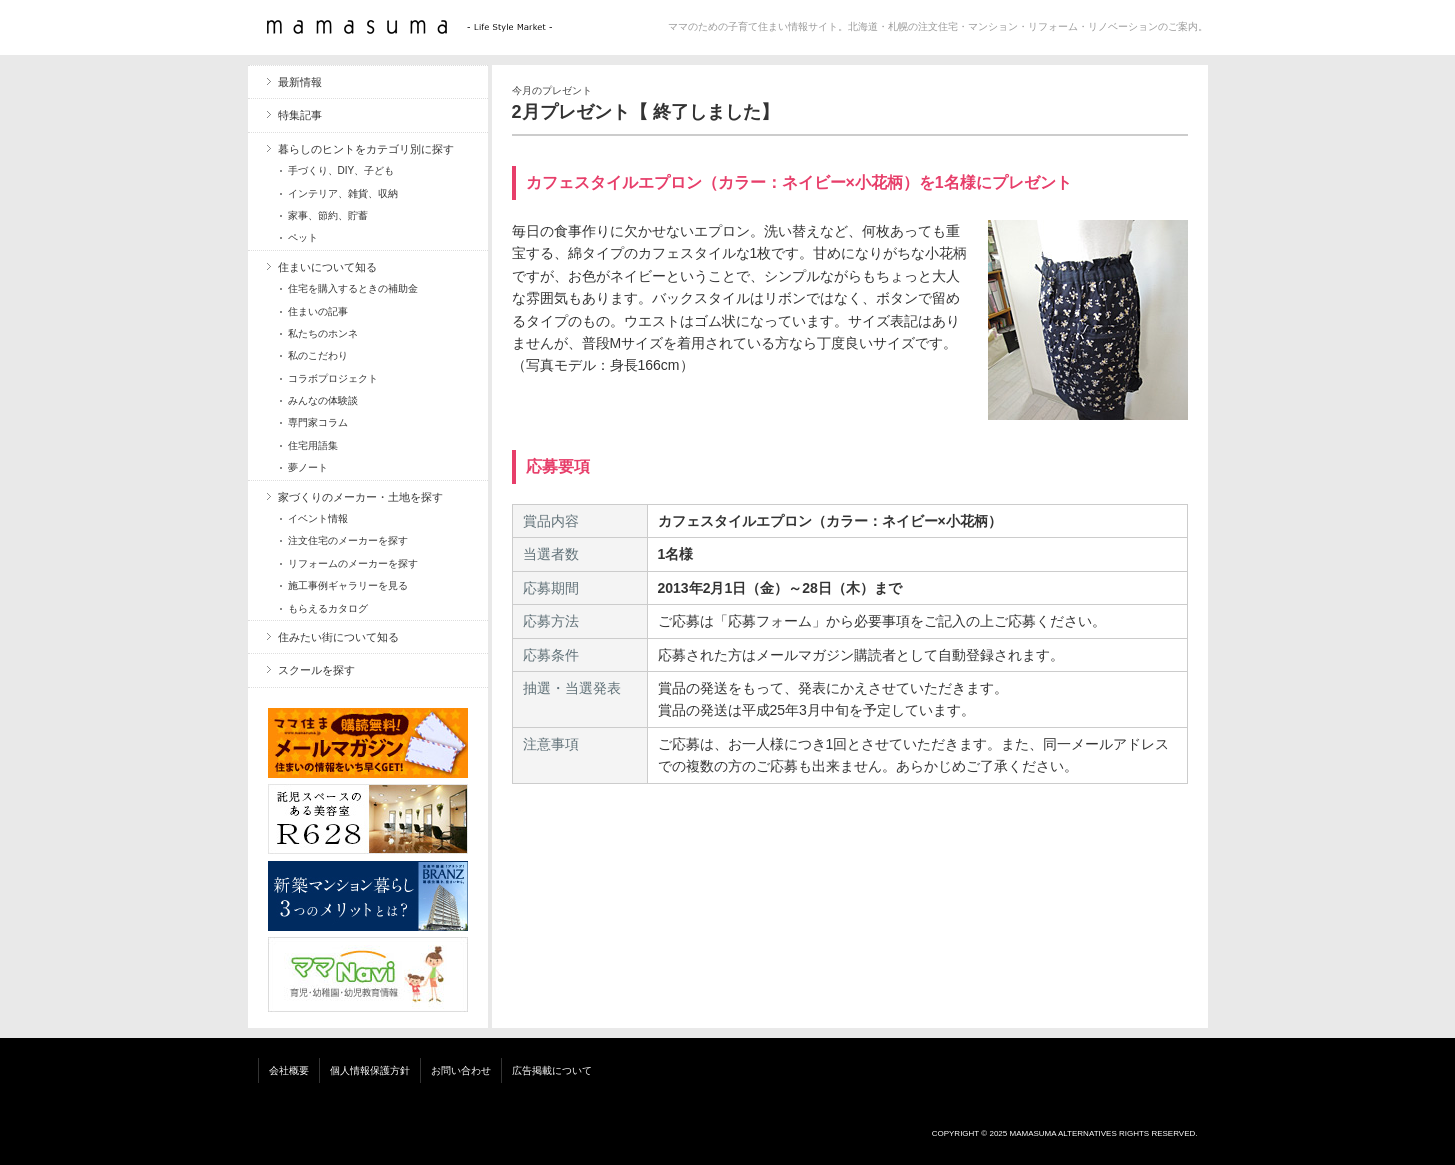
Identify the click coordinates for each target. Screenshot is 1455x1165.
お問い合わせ (461, 1070)
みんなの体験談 (323, 400)
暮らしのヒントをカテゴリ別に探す (366, 149)
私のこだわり (318, 355)
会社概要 (289, 1070)
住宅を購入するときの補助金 (353, 288)
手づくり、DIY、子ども (341, 170)
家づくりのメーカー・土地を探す (360, 497)
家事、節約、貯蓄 (328, 215)
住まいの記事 (318, 311)
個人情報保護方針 (370, 1070)
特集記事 (300, 115)
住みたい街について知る (338, 637)
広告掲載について (552, 1070)
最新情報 (300, 82)
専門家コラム (318, 422)
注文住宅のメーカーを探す (348, 540)
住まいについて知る (327, 267)
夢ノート (308, 467)
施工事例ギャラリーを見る (348, 585)
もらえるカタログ (328, 608)
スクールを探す (316, 670)
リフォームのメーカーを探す (353, 563)
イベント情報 (318, 518)
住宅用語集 (313, 445)
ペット (303, 237)
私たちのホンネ (323, 333)
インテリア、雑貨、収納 (343, 193)
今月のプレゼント (552, 90)
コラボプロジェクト (333, 378)
